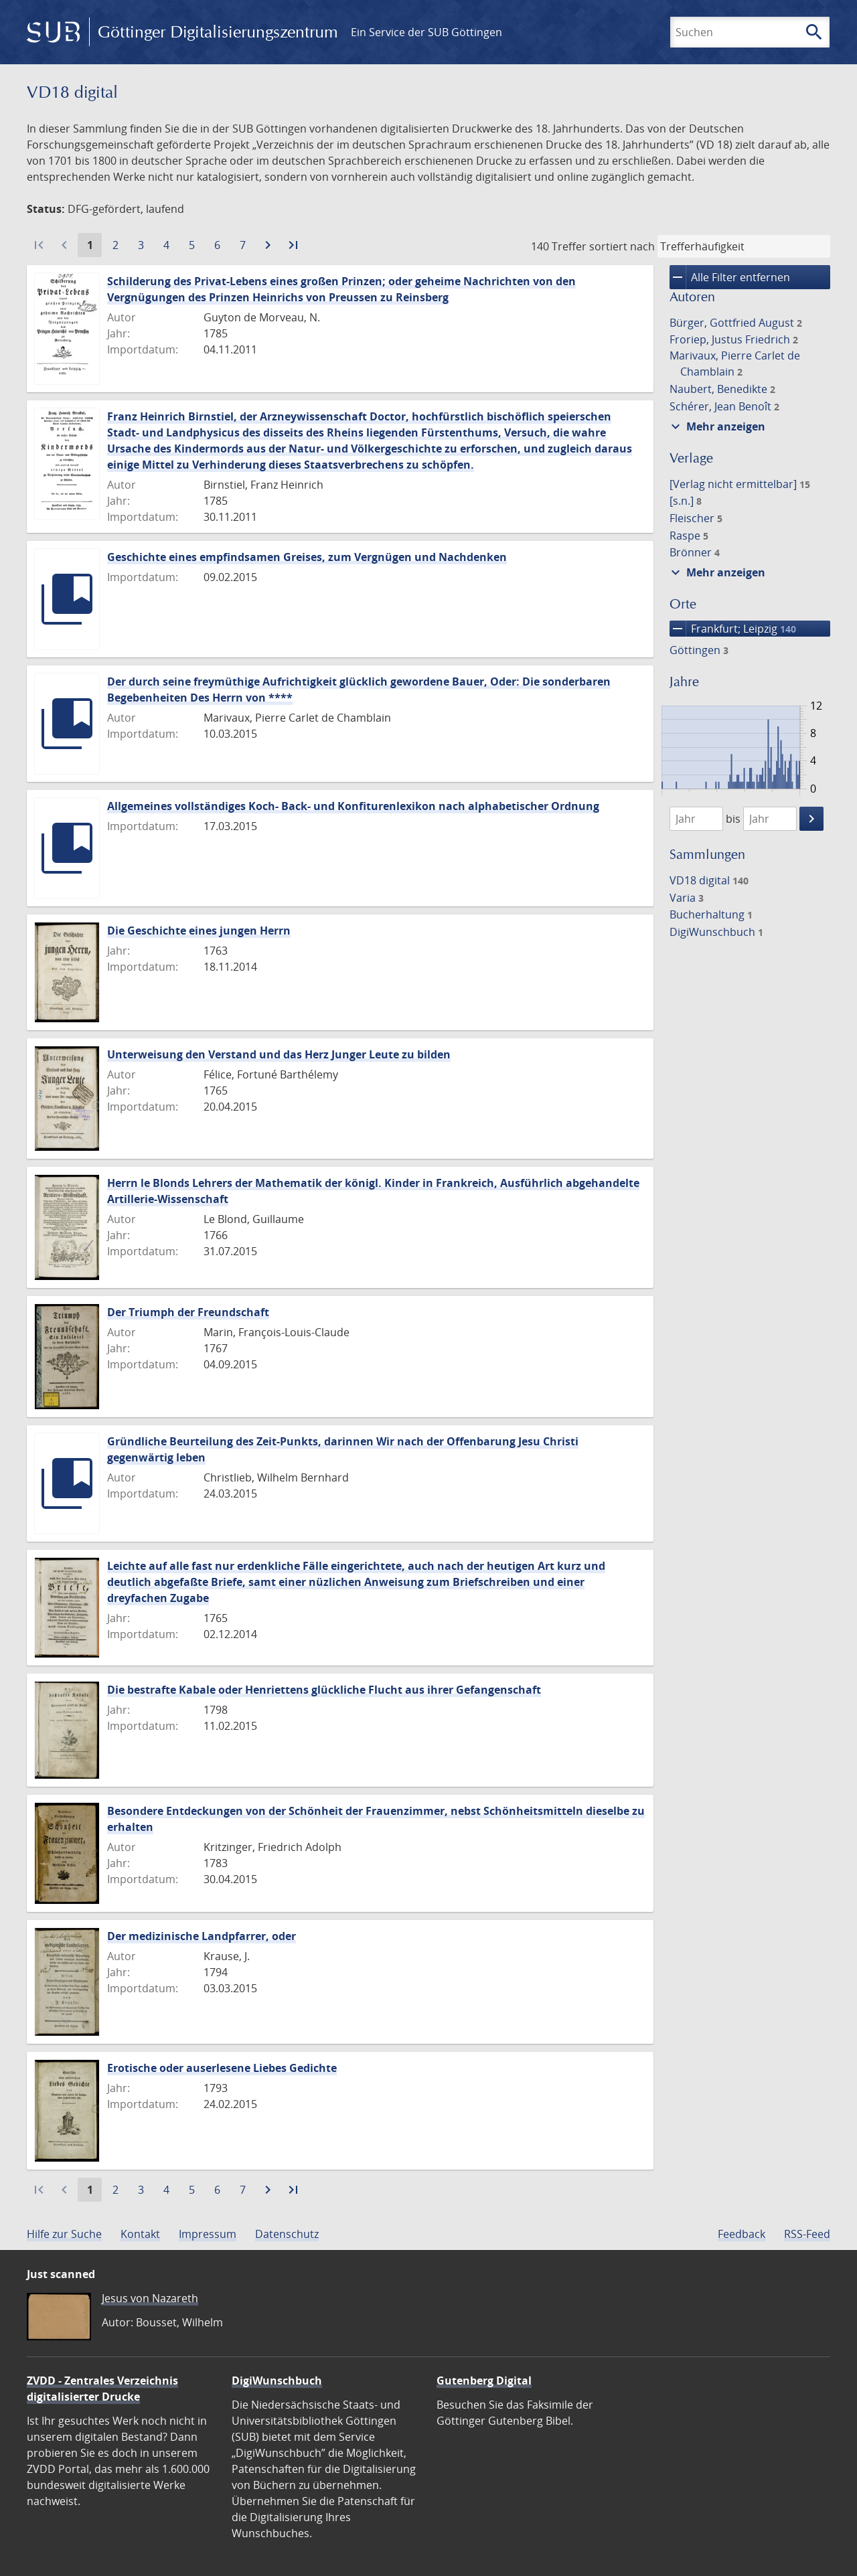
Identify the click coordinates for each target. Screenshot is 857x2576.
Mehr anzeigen (716, 426)
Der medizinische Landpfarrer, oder (201, 1936)
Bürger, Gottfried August (736, 322)
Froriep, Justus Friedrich (734, 339)
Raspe (689, 535)
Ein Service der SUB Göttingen (426, 32)
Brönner (695, 552)
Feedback (741, 2234)
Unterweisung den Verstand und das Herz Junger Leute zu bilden (279, 1054)
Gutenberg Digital (484, 2380)
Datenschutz (287, 2234)
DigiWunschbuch (716, 931)
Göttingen (699, 650)
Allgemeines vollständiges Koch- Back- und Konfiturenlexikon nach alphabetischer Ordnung (353, 806)
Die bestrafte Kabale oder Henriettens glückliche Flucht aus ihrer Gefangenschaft (324, 1689)
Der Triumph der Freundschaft (188, 1312)
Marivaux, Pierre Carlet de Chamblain (735, 363)
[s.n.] (686, 500)
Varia (687, 897)
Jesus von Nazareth (150, 2298)
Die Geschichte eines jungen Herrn (199, 930)
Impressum (207, 2234)
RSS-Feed (807, 2234)
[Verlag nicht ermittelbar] (740, 484)
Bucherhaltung (711, 914)
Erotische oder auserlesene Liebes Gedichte (222, 2068)
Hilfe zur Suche (64, 2234)
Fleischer (696, 518)
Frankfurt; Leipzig (733, 629)
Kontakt (140, 2234)
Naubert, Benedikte (722, 389)
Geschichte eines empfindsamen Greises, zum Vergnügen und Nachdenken (307, 557)
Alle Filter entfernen (730, 277)
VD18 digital (709, 880)
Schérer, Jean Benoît (724, 406)
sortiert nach (622, 246)
